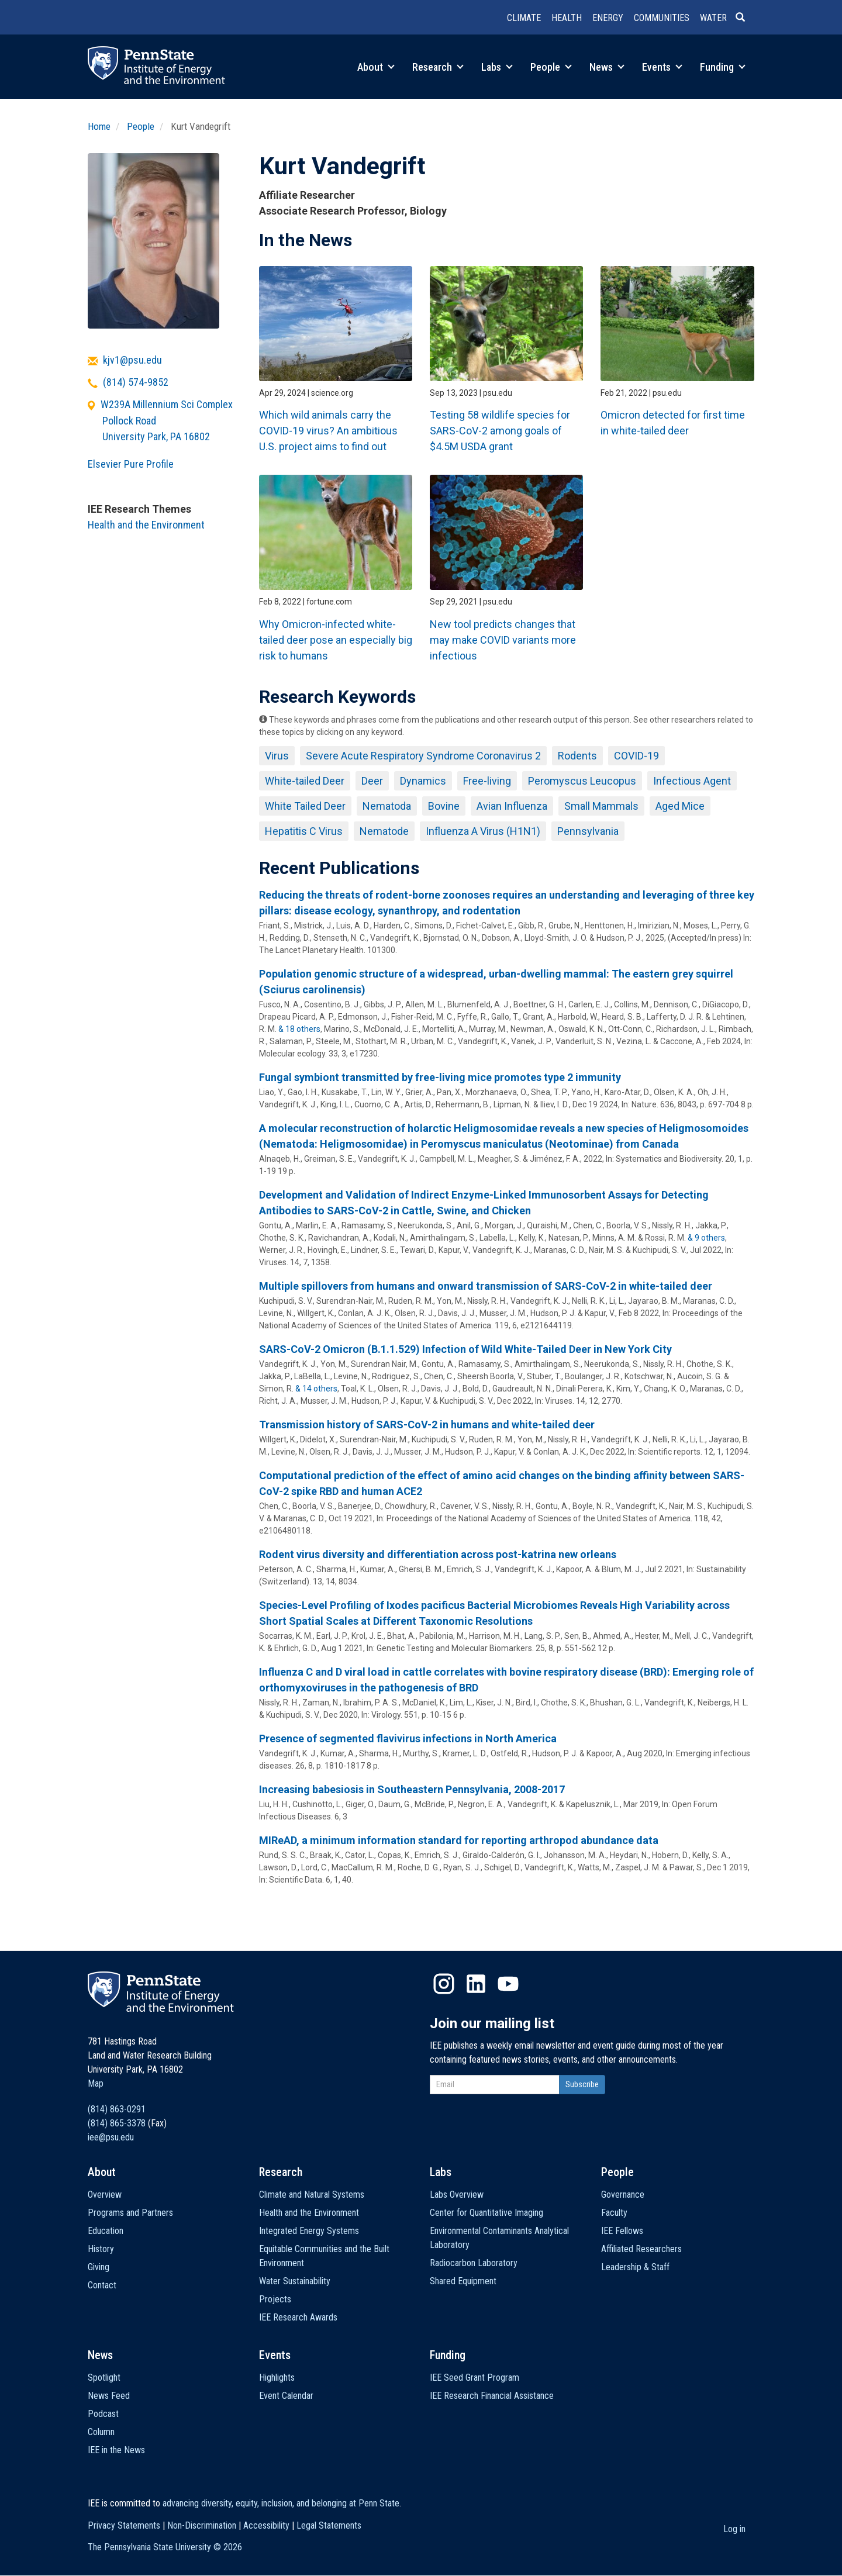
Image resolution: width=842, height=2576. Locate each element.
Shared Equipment (463, 2281)
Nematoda (387, 806)
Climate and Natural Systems (311, 2194)
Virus (277, 756)
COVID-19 (636, 756)
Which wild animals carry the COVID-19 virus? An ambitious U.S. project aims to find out (328, 431)
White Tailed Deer (305, 806)
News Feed (109, 2395)
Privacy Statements (124, 2525)
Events (662, 67)
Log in (734, 2528)
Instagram (444, 1983)
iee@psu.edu (111, 2137)
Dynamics (423, 781)
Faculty (614, 2212)
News (606, 67)
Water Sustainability (294, 2281)
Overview (105, 2194)
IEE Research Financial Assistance (492, 2395)
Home (99, 126)
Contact (102, 2285)
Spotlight (104, 2377)
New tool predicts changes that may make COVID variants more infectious (503, 640)
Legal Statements (328, 2525)
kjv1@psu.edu (132, 360)
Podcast (103, 2413)
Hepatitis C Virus (304, 831)
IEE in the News (116, 2450)
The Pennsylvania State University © (165, 2547)
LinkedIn (476, 1983)
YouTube (508, 1983)
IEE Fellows (622, 2230)
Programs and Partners (130, 2212)
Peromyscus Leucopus (582, 781)
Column (101, 2431)
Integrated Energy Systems (309, 2230)
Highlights (277, 2377)
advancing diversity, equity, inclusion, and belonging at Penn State (281, 2503)
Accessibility (266, 2525)
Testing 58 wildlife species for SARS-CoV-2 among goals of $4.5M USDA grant (500, 431)
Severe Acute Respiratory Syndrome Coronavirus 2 (423, 756)
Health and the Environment (146, 525)
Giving (98, 2267)
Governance (622, 2194)
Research (438, 67)
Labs (497, 67)
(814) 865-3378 (117, 2123)
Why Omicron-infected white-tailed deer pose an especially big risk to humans (335, 640)
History (101, 2248)
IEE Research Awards (298, 2317)
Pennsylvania (588, 831)
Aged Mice (680, 806)
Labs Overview (457, 2194)
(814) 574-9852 (135, 382)
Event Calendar (286, 2395)
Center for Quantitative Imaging (486, 2212)
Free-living (487, 781)
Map (95, 2083)
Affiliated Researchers (641, 2248)
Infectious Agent (692, 781)
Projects (275, 2299)
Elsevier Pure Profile (131, 464)
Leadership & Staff (635, 2267)
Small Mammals (601, 806)
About (376, 67)
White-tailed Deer (304, 781)
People (551, 67)
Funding (723, 67)
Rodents (577, 756)
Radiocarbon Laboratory (473, 2262)
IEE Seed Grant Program (474, 2377)
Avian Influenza (512, 806)
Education (105, 2230)
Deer (372, 781)
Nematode (384, 831)
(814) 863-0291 (117, 2109)
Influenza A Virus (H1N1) (483, 831)
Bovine (444, 806)
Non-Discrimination (201, 2525)
